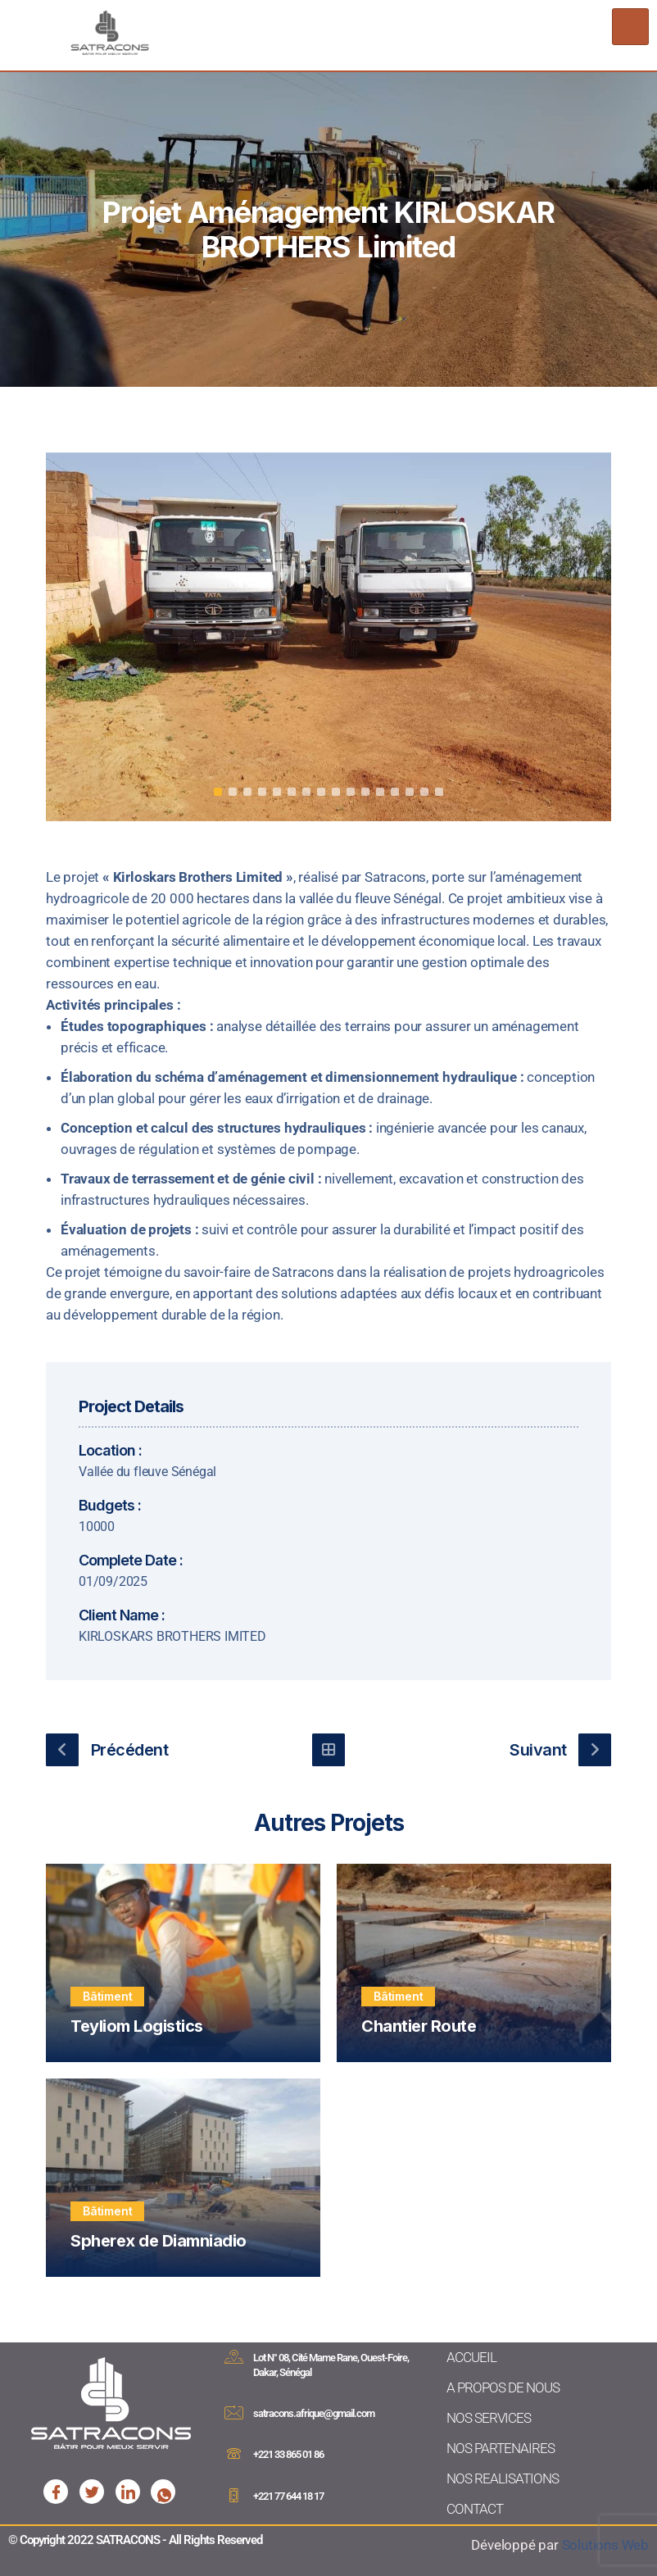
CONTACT (474, 2509)
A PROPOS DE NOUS (503, 2387)
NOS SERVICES (488, 2418)
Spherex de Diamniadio (158, 2241)
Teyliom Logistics (136, 2026)
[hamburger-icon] (630, 26)
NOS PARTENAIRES (500, 2448)
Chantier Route (418, 2026)
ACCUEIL (471, 2357)
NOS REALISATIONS (502, 2478)
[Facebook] (55, 2491)
